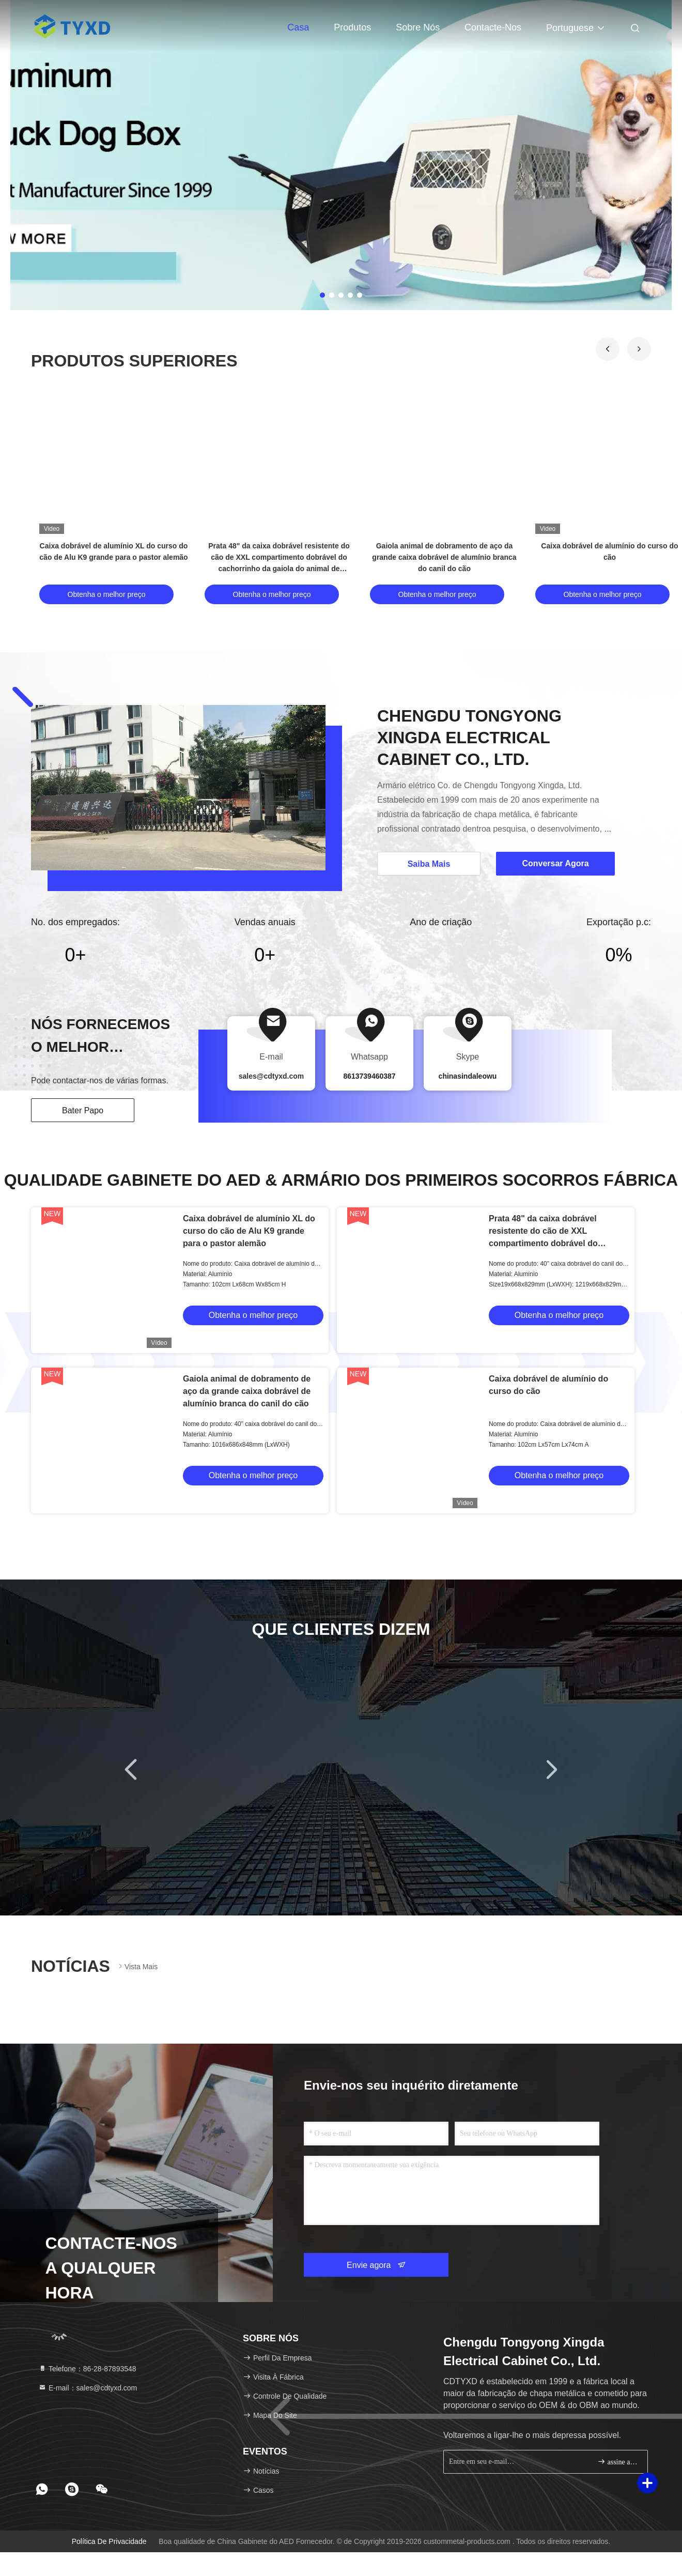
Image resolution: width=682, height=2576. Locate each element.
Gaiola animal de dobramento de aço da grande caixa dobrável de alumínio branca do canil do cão (444, 557)
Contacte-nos (492, 27)
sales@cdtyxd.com (271, 1076)
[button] (607, 349)
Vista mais (137, 1966)
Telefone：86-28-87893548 (87, 2369)
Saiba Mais (429, 864)
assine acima (618, 2461)
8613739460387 (369, 1076)
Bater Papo (82, 1110)
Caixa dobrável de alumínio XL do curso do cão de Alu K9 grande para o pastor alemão (249, 1231)
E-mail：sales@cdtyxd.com (87, 2388)
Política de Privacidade (109, 2541)
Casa (298, 27)
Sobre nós (418, 27)
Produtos (352, 27)
